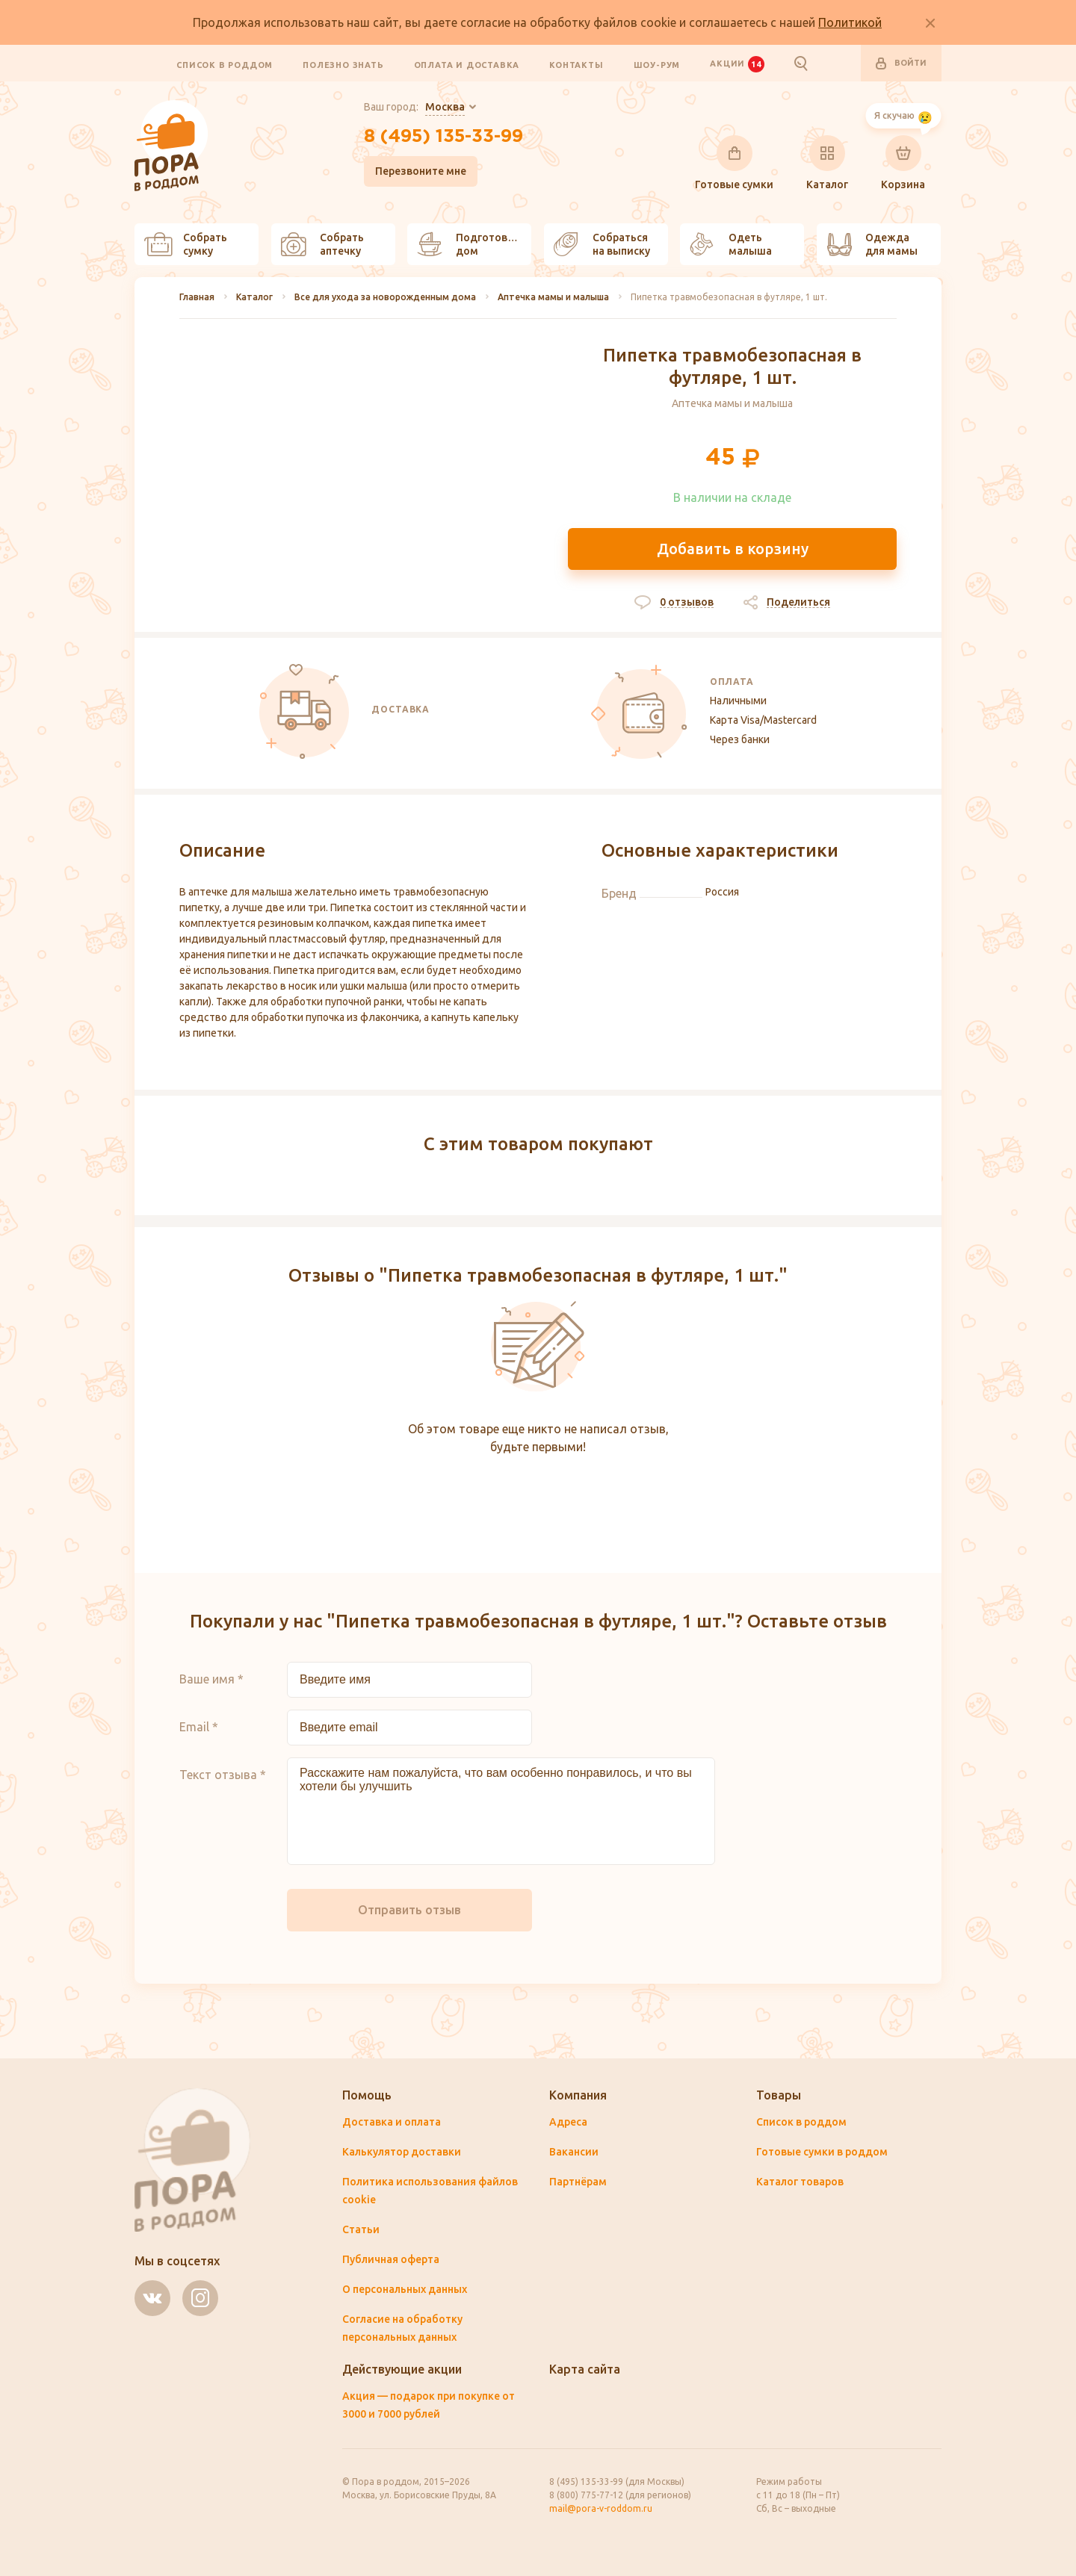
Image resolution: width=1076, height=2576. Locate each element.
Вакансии (574, 2152)
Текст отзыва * (222, 1774)
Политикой (850, 22)
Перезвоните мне (420, 171)
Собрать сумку (185, 244)
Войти (901, 63)
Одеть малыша (731, 244)
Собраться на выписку (602, 244)
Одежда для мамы (872, 244)
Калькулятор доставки (401, 2152)
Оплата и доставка (467, 64)
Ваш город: (414, 107)
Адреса (568, 2122)
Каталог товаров (800, 2182)
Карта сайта (584, 2369)
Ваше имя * (211, 1679)
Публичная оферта (390, 2259)
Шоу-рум (657, 64)
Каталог (827, 162)
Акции (737, 63)
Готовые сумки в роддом (822, 2152)
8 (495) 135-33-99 (443, 136)
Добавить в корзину (732, 548)
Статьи (361, 2229)
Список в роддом (224, 64)
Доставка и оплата (391, 2122)
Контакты (576, 64)
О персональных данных (404, 2289)
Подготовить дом (471, 244)
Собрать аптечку (322, 244)
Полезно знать (343, 64)
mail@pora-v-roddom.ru (600, 2508)
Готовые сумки (734, 162)
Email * (198, 1727)
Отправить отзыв (409, 1910)
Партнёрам (578, 2182)
